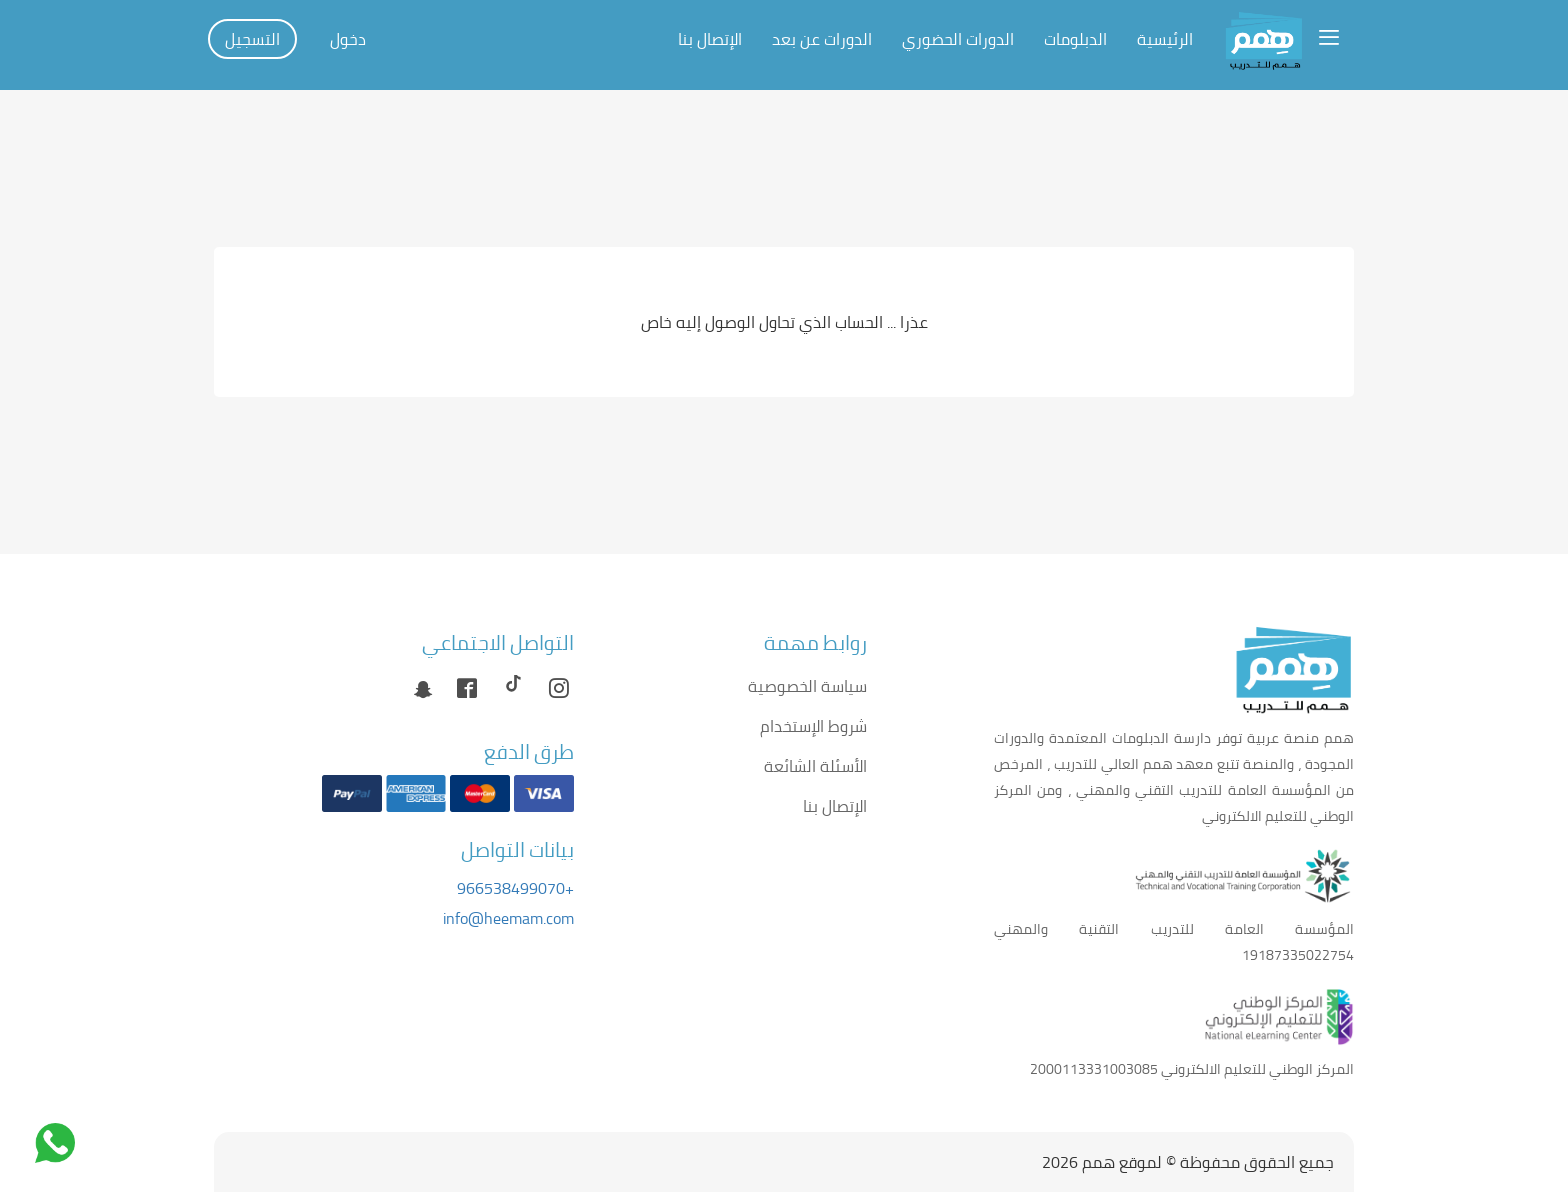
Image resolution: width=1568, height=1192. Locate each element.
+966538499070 (515, 888)
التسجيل (252, 39)
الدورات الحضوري (958, 39)
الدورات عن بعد (822, 39)
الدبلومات (1075, 39)
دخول (348, 39)
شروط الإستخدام (813, 726)
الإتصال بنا (710, 39)
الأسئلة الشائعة (815, 766)
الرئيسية (1165, 39)
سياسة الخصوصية (807, 686)
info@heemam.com (508, 918)
